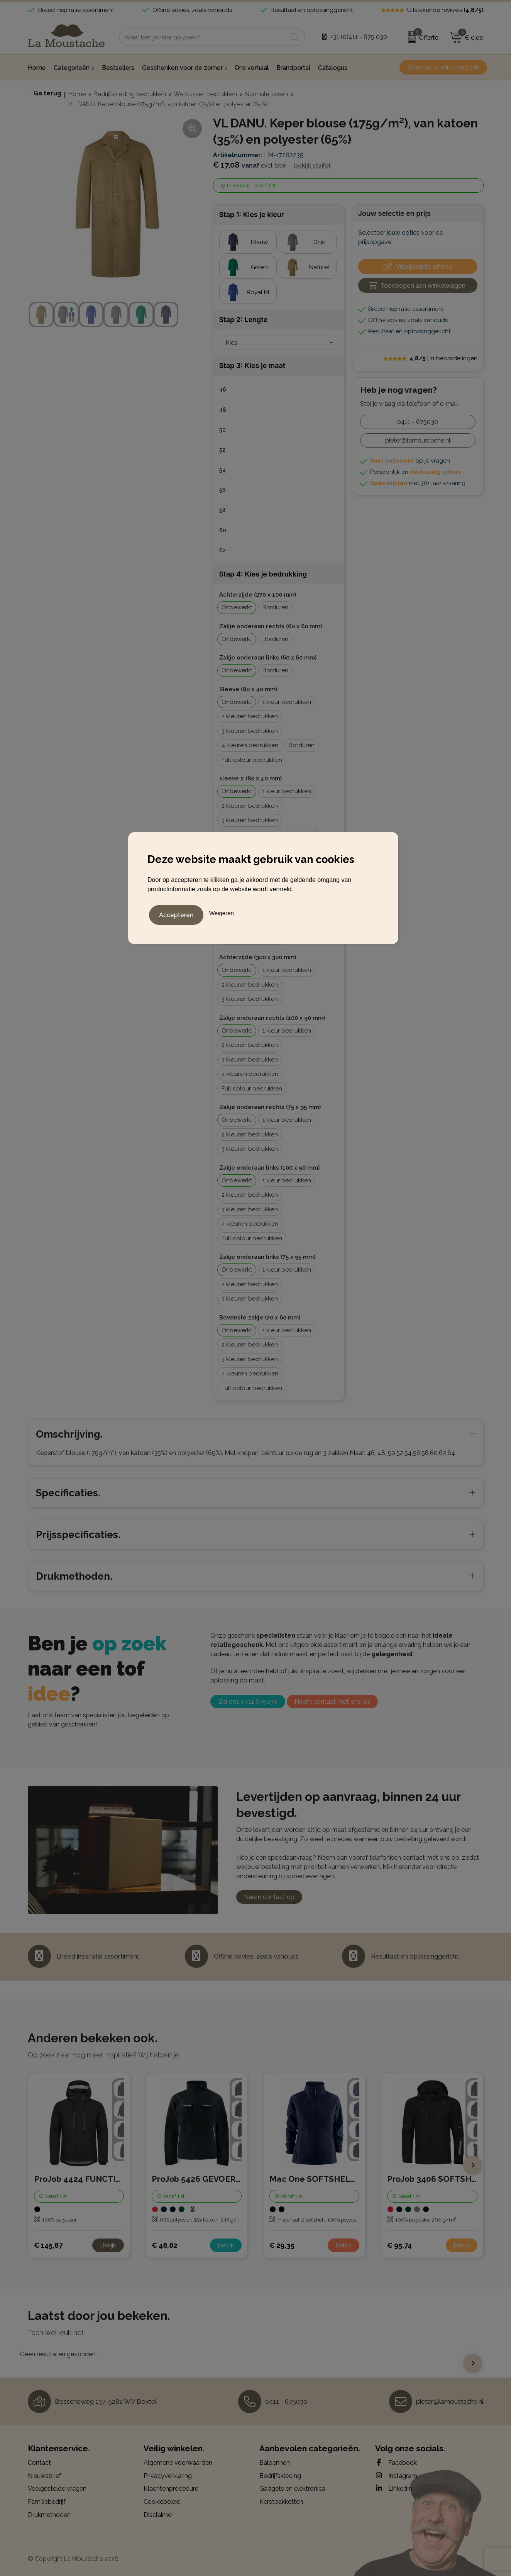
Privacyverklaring (168, 2475)
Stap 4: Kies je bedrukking (263, 574)
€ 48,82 (164, 2245)
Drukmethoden (49, 2514)
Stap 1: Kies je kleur (251, 214)
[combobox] (203, 37)
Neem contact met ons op (332, 1701)
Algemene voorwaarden (178, 2462)
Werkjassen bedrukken (205, 94)
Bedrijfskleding (280, 2475)
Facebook (396, 2462)
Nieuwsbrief (44, 2475)
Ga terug (47, 93)
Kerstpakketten (281, 2501)
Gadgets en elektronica (292, 2488)
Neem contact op (269, 1897)
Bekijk (108, 2245)
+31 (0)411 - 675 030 (358, 37)
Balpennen (274, 2462)
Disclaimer (158, 2514)
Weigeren (221, 911)
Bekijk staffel (312, 165)
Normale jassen (266, 94)
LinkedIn (393, 2488)
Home (77, 94)
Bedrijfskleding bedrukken (129, 94)
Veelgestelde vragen (57, 2488)
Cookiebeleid (162, 2501)
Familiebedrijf (47, 2501)
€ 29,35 (281, 2245)
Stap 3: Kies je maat (252, 365)
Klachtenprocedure (171, 2488)
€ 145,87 (48, 2245)
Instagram (396, 2475)
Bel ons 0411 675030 (247, 1701)
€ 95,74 (399, 2245)
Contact (39, 2462)
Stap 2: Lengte (243, 319)
